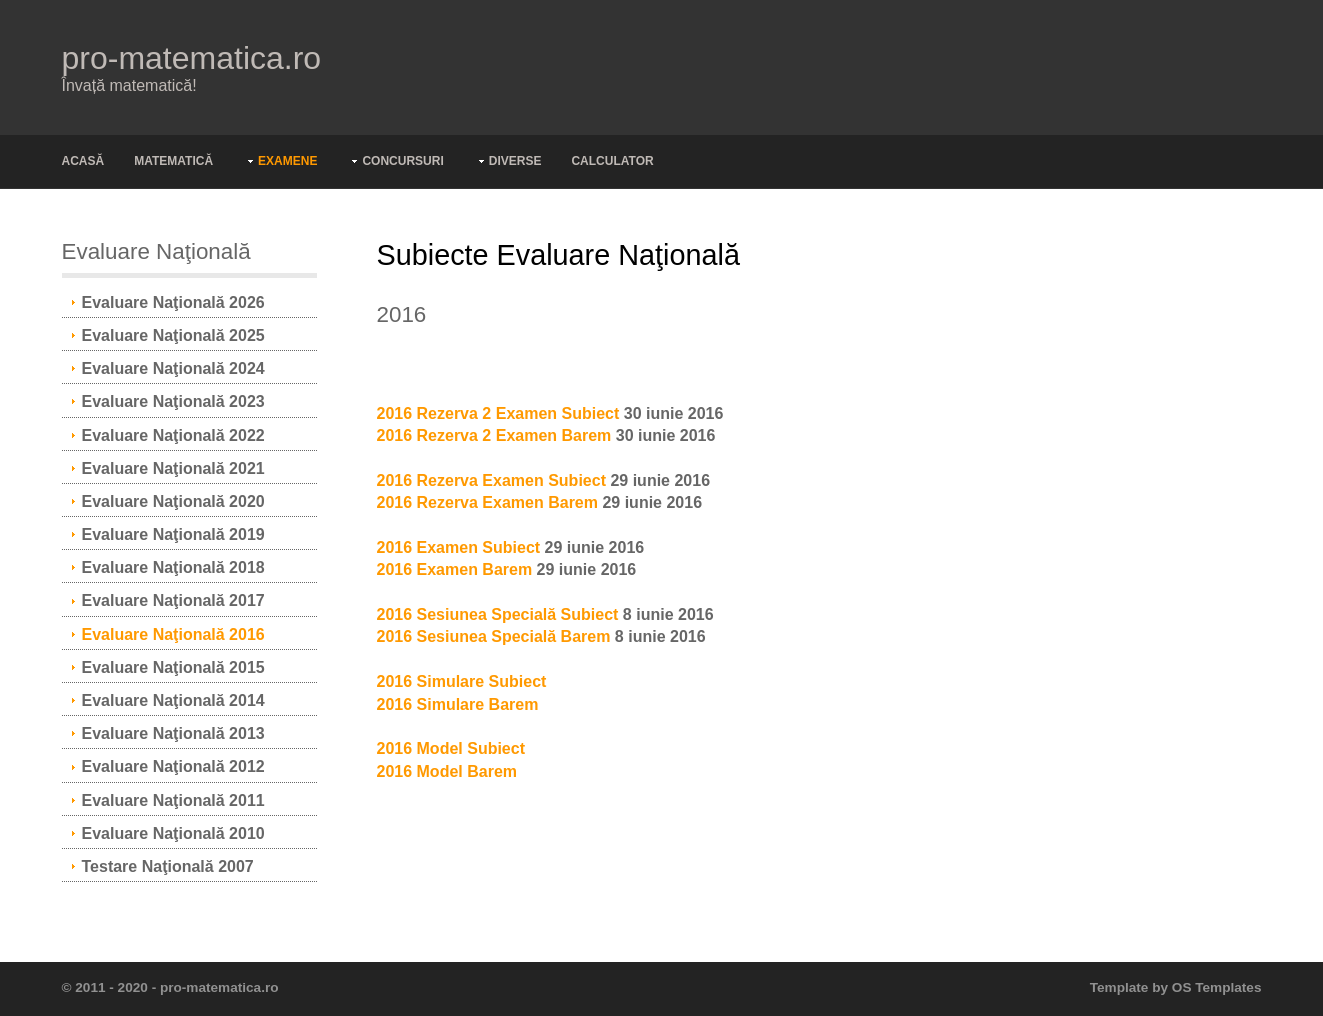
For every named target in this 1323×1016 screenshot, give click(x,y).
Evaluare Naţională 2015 (173, 667)
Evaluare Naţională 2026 (173, 302)
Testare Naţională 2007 (168, 866)
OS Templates (1217, 987)
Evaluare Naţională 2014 (173, 700)
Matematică (173, 161)
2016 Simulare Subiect (462, 681)
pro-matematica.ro (192, 58)
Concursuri (402, 161)
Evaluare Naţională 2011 (173, 800)
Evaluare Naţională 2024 (173, 368)
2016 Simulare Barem (458, 704)
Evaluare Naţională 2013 (173, 733)
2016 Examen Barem (455, 569)
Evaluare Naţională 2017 (173, 600)
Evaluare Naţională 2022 (173, 435)
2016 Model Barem (447, 771)
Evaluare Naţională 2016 (173, 634)
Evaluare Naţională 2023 (173, 401)
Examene (287, 161)
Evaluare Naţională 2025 (173, 335)
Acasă (83, 161)
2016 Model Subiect (451, 748)
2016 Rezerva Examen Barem (487, 502)
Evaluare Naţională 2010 (173, 833)
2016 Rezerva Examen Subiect (491, 480)
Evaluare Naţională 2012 (173, 766)
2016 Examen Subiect (459, 547)
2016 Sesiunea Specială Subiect (498, 614)
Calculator (612, 161)
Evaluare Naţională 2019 (173, 534)
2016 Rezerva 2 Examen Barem (494, 435)
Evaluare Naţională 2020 (173, 501)
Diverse (515, 161)
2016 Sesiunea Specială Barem (494, 636)
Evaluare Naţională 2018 (173, 567)
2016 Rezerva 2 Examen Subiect (498, 413)
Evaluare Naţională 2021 (173, 468)
